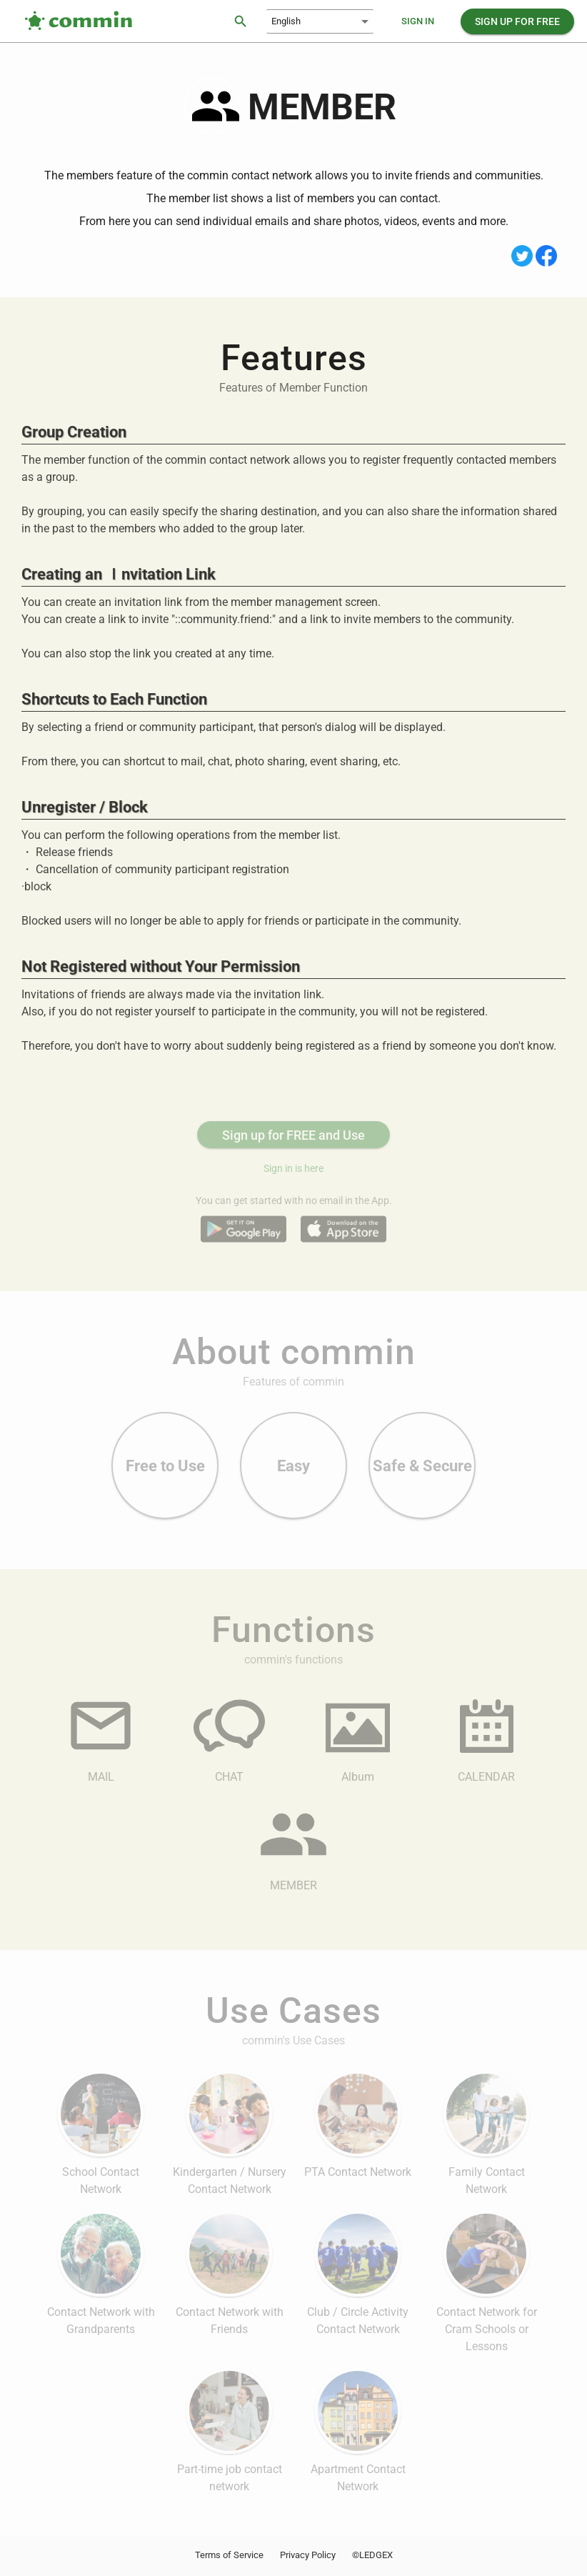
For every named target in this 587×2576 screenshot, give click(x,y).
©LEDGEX (372, 2555)
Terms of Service (229, 2555)
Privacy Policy (308, 2555)
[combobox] (319, 21)
